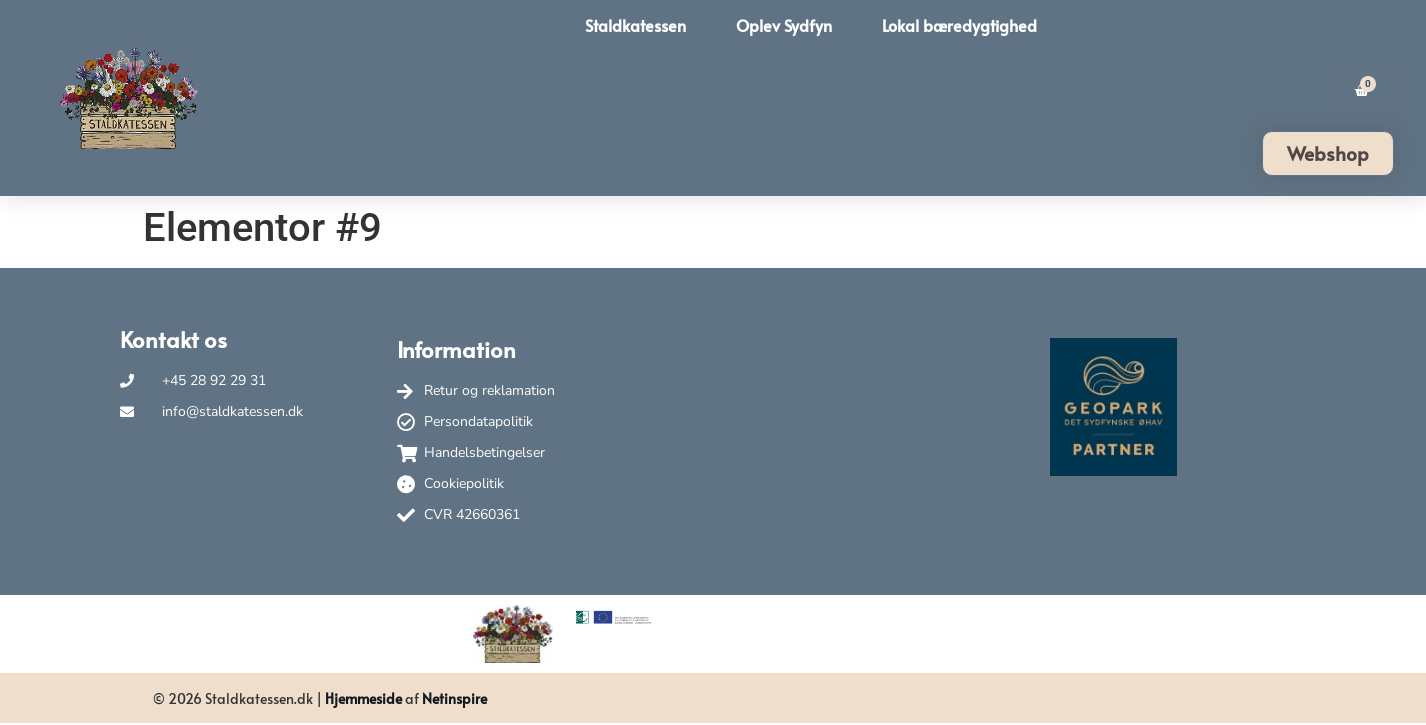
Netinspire (454, 698)
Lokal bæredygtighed (959, 25)
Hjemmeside (363, 698)
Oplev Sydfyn (784, 25)
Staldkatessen (635, 25)
